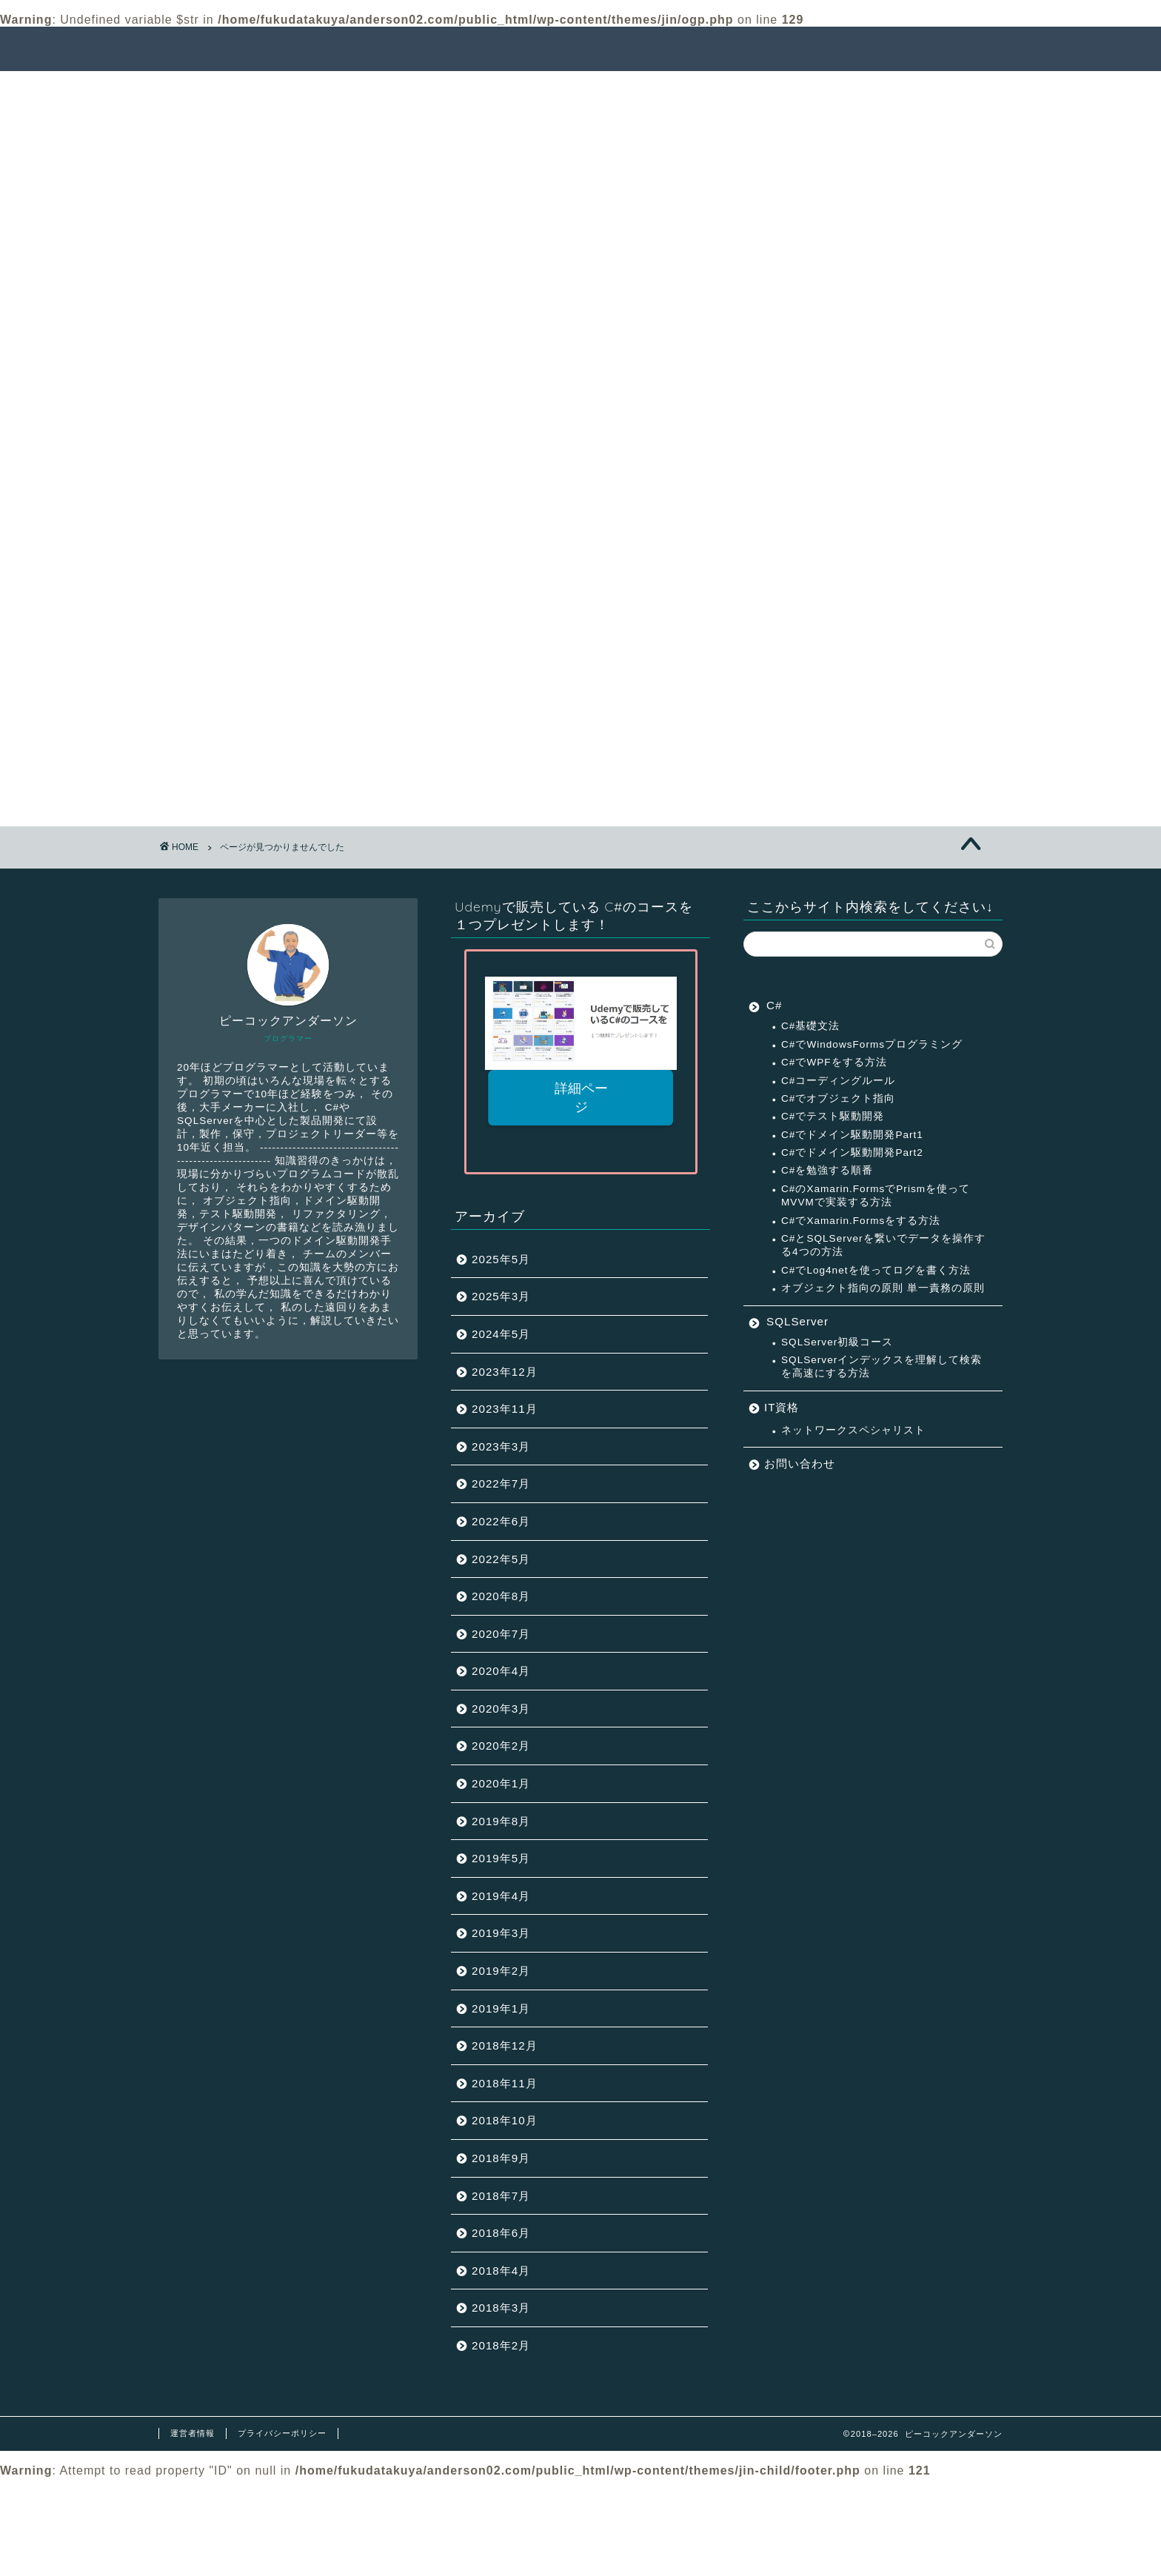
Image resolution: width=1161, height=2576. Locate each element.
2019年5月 (501, 1858)
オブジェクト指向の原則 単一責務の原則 (883, 1288)
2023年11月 (505, 1408)
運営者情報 (192, 2433)
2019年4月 (501, 1896)
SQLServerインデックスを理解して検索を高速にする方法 (881, 1366)
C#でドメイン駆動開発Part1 (852, 1134)
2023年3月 (501, 1446)
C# (226, 761)
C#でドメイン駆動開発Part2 (852, 1152)
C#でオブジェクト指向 (838, 1098)
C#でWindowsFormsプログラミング (872, 1044)
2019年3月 (501, 1933)
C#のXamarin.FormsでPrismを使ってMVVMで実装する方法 (875, 1195)
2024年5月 (501, 1334)
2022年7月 (501, 1483)
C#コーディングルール (838, 1080)
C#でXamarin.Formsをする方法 (860, 1220)
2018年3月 (501, 2307)
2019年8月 (501, 1821)
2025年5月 (501, 1259)
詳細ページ (580, 1097)
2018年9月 (501, 2158)
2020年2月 (501, 1745)
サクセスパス (662, 49)
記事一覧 (569, 49)
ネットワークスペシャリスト (853, 1430)
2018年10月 (505, 2120)
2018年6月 (501, 2233)
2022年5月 (501, 1559)
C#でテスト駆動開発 (832, 1116)
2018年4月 (501, 2270)
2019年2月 (501, 1970)
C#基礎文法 (810, 1025)
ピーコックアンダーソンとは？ (810, 49)
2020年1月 (501, 1783)
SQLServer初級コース (837, 1342)
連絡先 (941, 49)
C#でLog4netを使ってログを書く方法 (876, 1270)
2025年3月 (501, 1296)
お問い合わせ (799, 1463)
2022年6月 (501, 1521)
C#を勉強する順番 (827, 1170)
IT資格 (236, 742)
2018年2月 (501, 2345)
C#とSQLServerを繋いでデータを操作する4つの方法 (883, 1245)
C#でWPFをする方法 (834, 1062)
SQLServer (250, 778)
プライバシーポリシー (282, 2433)
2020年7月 (501, 1633)
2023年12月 (505, 1371)
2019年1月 (501, 2008)
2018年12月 (505, 2045)
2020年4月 (501, 1671)
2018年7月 (501, 2195)
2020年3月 (501, 1708)
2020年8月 (501, 1596)
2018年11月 (505, 2083)
